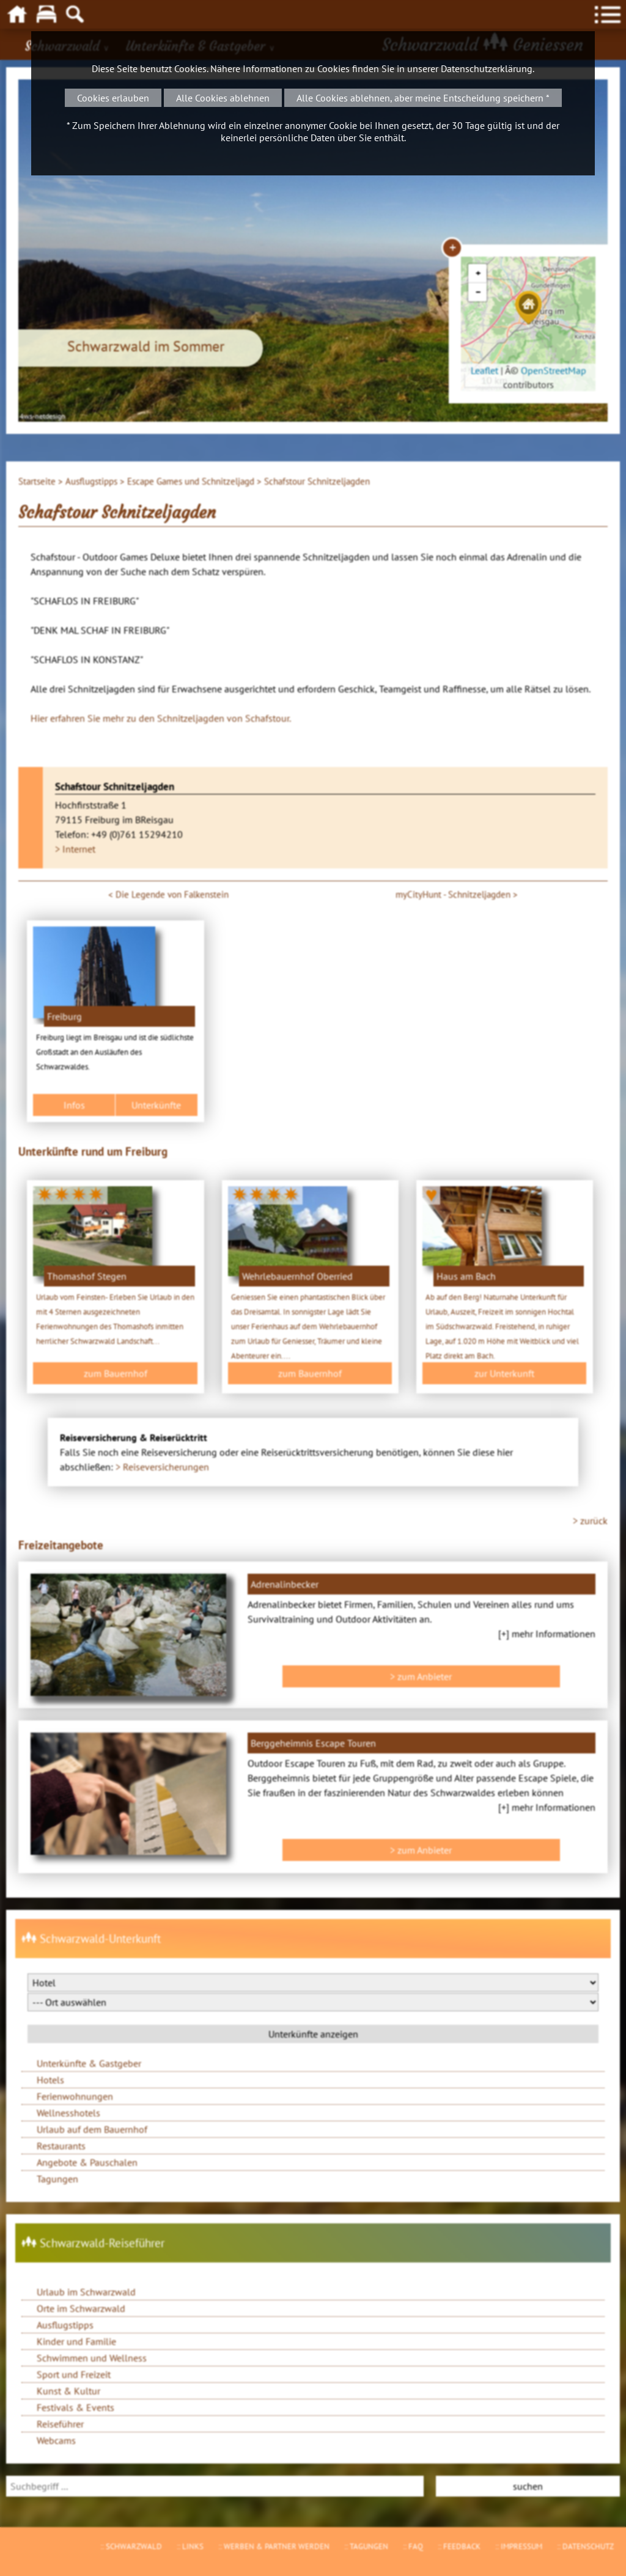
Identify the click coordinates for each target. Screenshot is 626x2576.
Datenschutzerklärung (486, 68)
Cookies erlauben (113, 98)
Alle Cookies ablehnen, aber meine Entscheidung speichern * (423, 98)
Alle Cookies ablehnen (223, 98)
